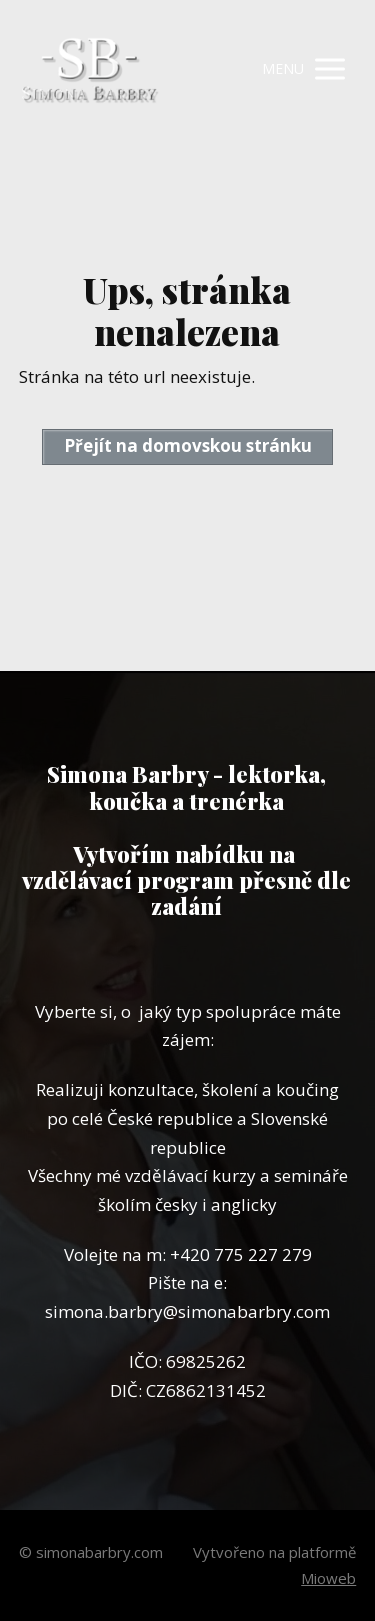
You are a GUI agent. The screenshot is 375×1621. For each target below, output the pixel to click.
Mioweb (328, 1578)
